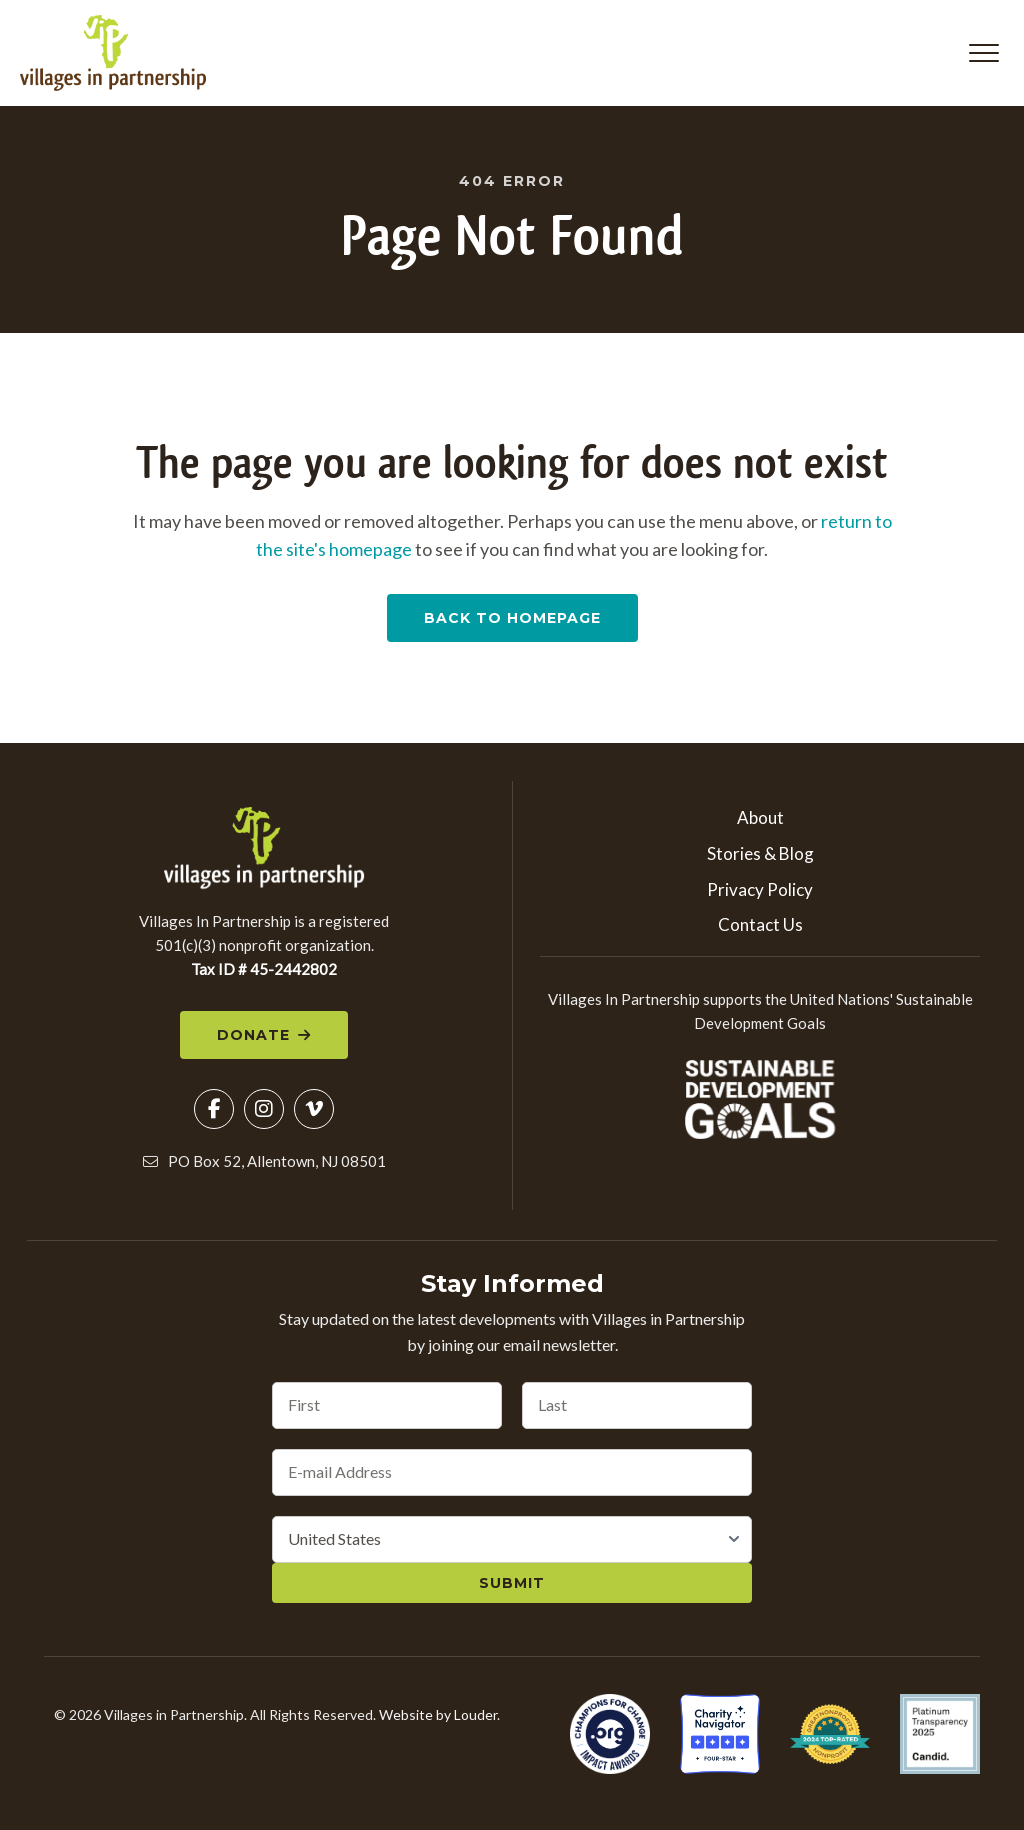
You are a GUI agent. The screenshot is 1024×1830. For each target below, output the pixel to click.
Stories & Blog (760, 855)
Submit (512, 1585)
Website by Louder (438, 1716)
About (760, 819)
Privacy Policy (760, 890)
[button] (984, 54)
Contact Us (760, 926)
